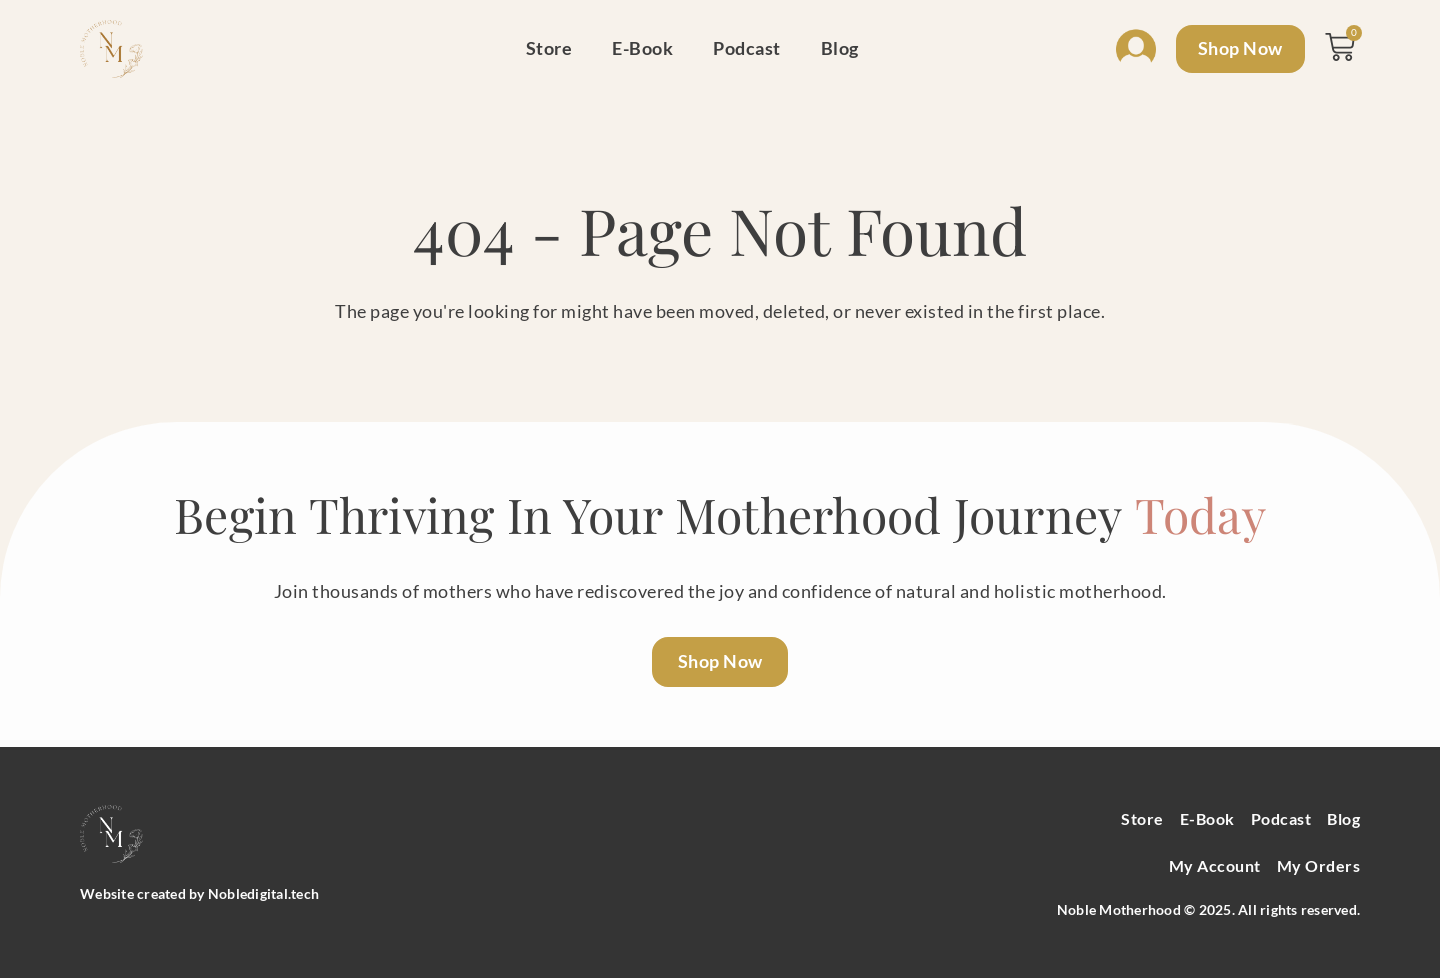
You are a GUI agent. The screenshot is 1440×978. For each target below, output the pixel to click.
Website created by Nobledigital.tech (199, 893)
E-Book (639, 48)
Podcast (744, 48)
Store (545, 48)
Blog (836, 48)
